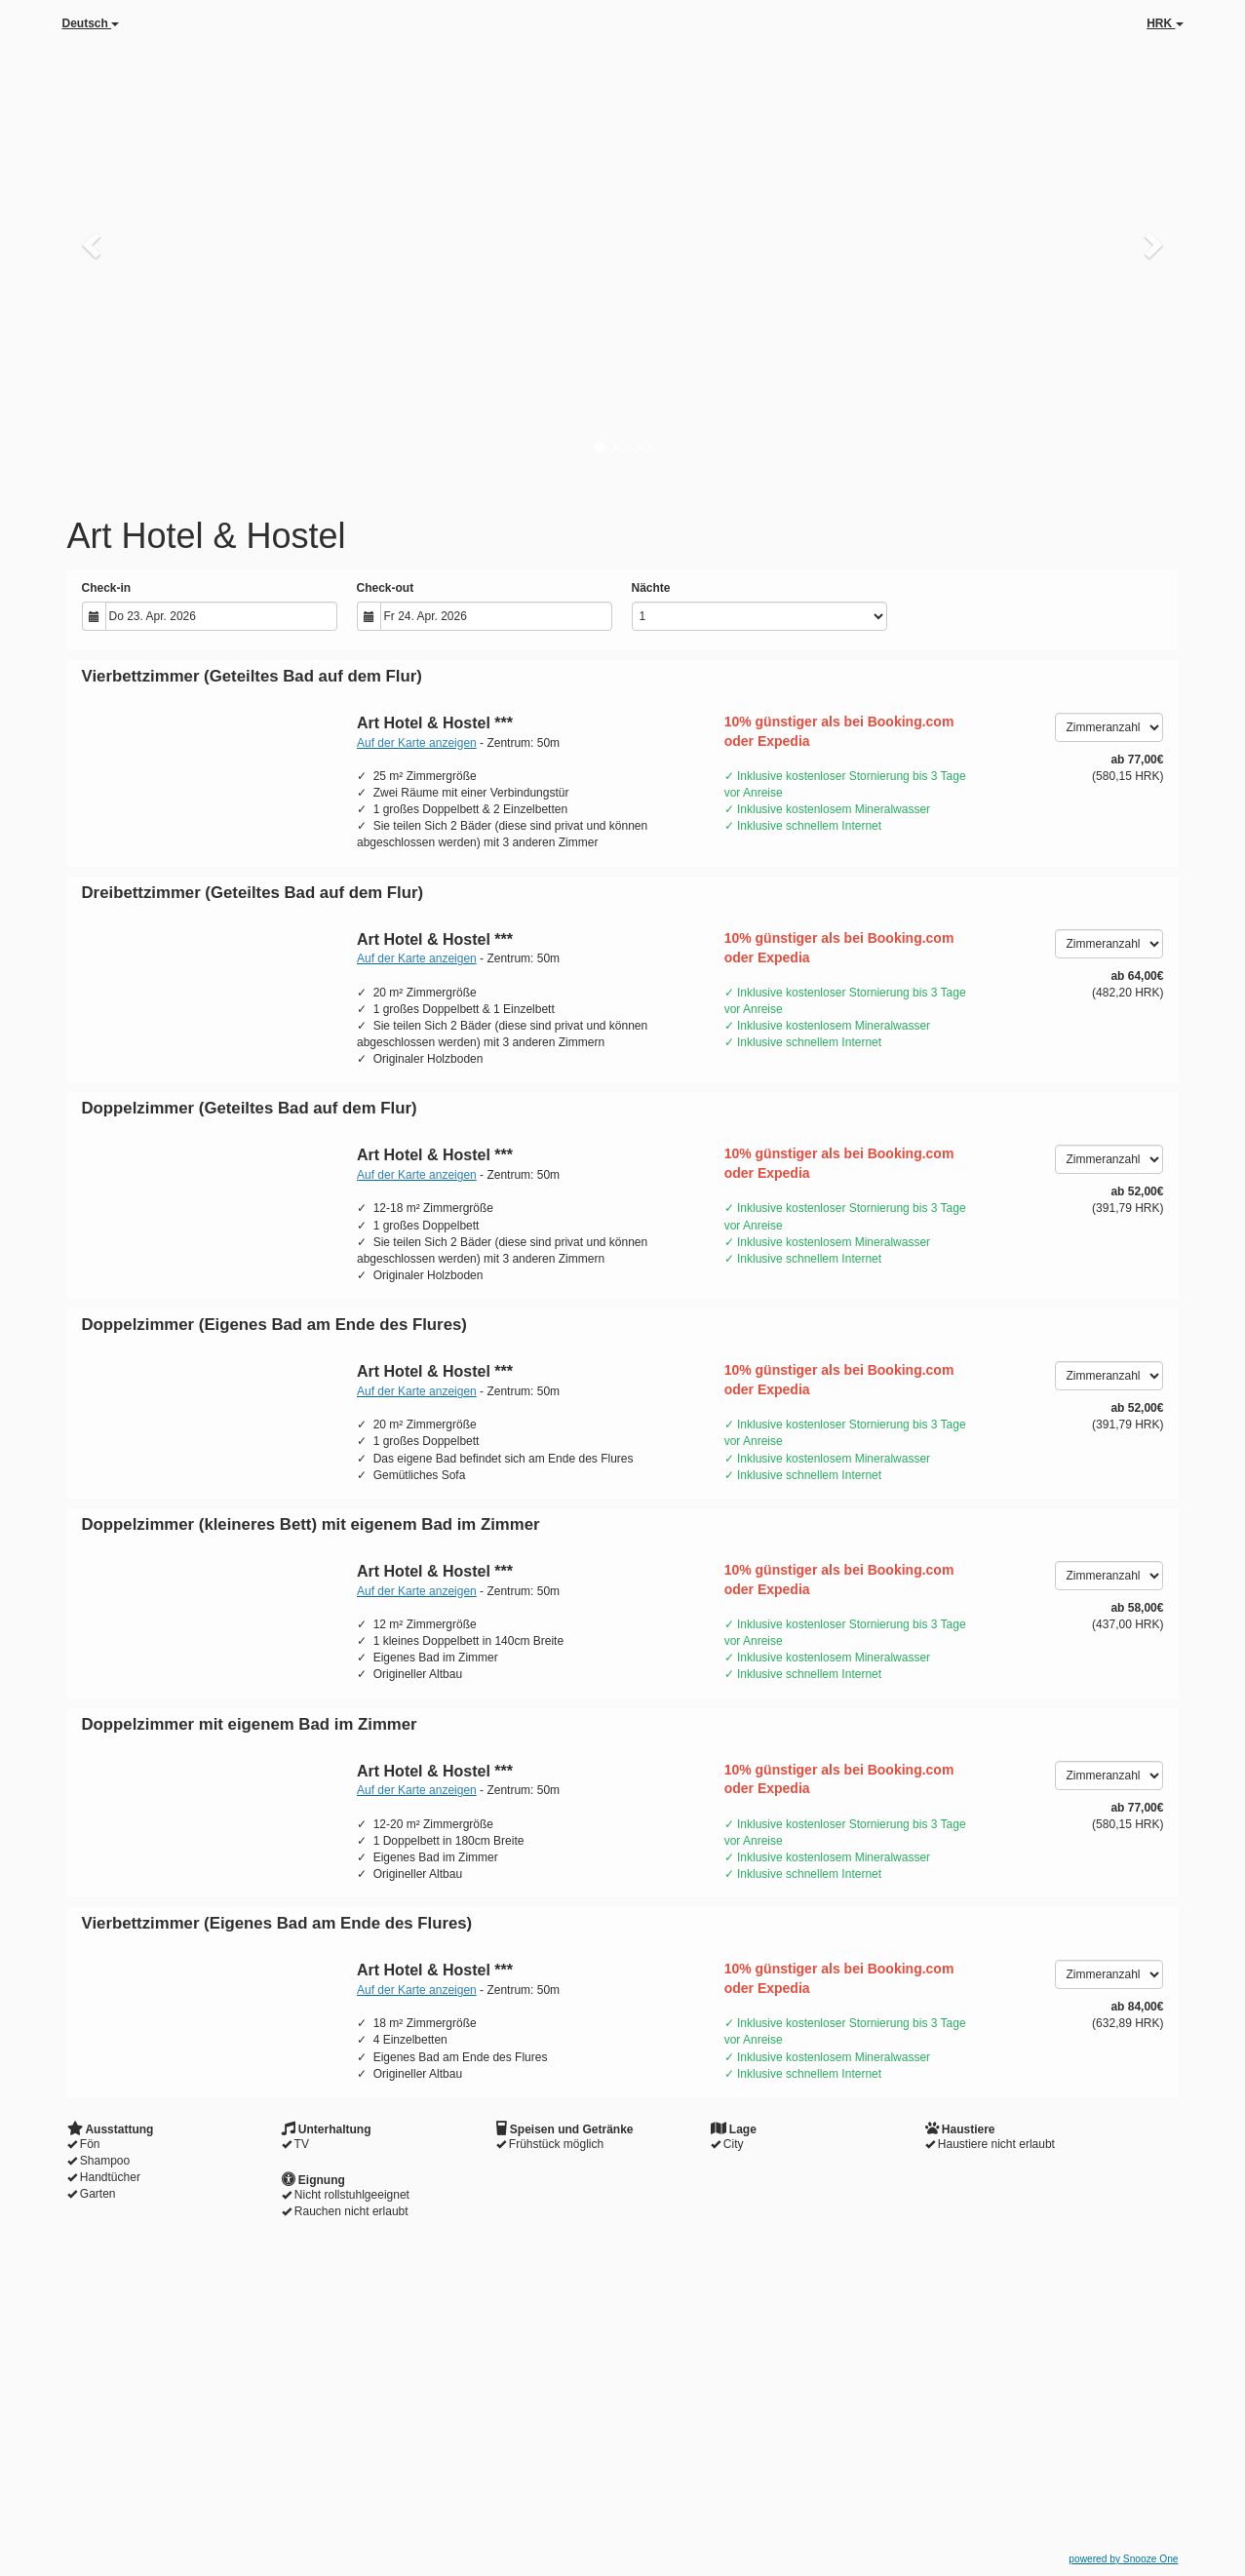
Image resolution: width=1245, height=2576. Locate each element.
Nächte (651, 588)
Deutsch (91, 23)
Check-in (107, 588)
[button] (93, 244)
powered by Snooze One (1123, 2559)
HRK (1165, 23)
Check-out (385, 588)
